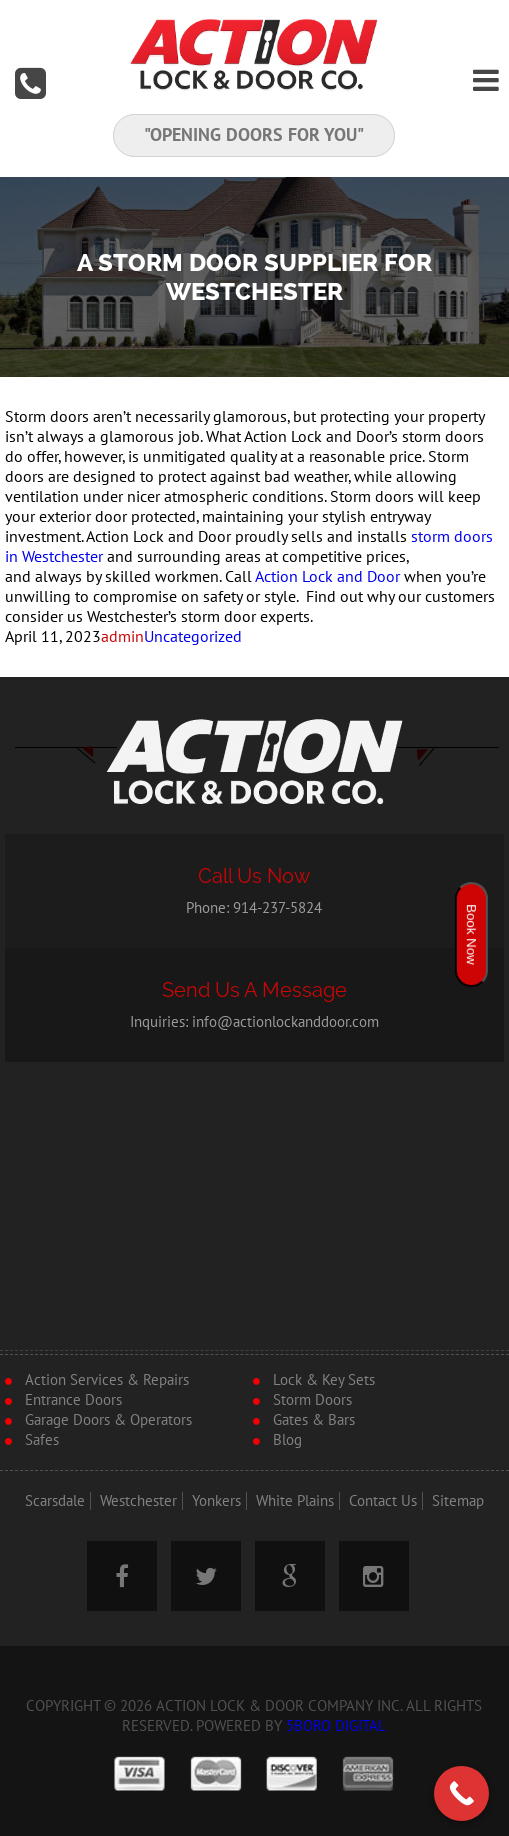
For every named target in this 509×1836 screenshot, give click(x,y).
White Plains (295, 1501)
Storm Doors (312, 1400)
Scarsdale (55, 1501)
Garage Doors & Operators (108, 1420)
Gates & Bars (314, 1420)
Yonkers (216, 1501)
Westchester (138, 1501)
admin (122, 637)
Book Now (471, 934)
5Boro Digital (336, 1726)
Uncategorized (193, 637)
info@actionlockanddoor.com (285, 1022)
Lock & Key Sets (324, 1380)
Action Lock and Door (327, 577)
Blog (287, 1440)
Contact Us (383, 1501)
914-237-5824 (277, 908)
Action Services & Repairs (107, 1380)
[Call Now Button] (461, 1793)
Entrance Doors (73, 1400)
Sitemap (458, 1501)
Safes (42, 1440)
